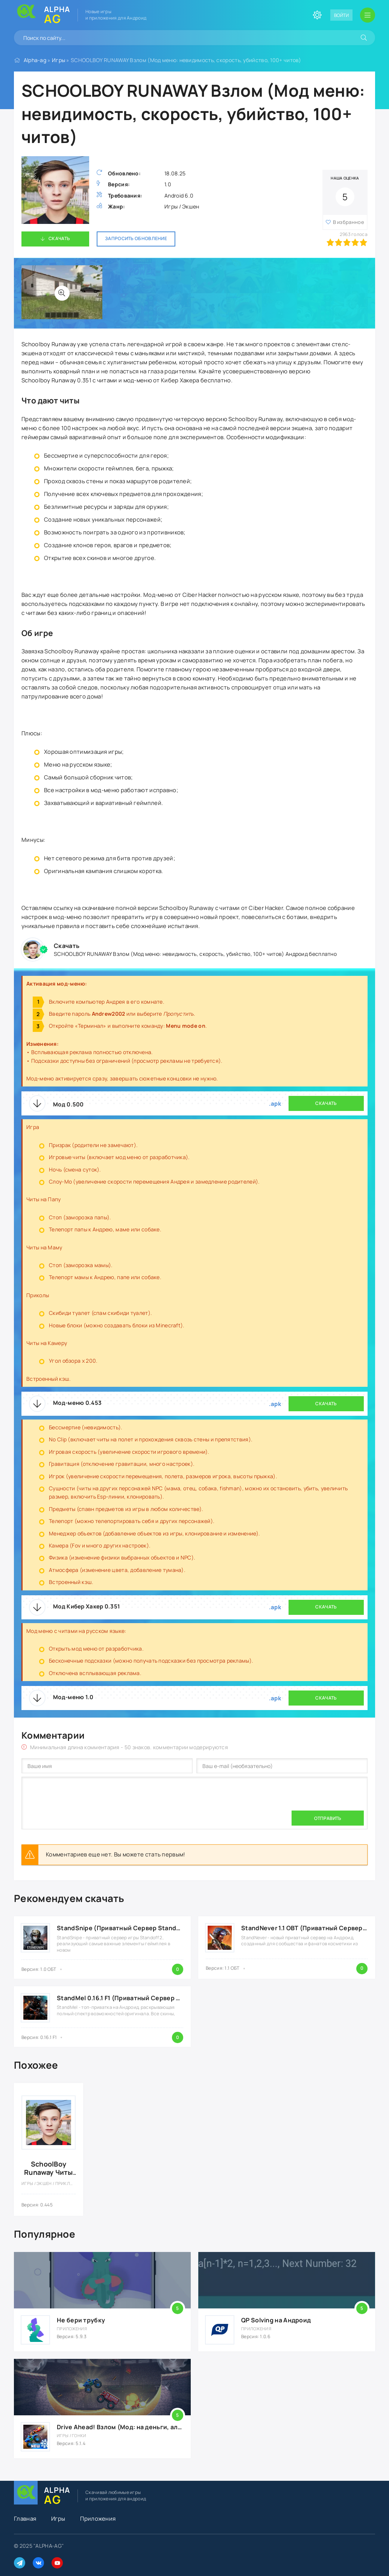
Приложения (97, 2519)
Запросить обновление (136, 238)
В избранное (348, 222)
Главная (25, 2519)
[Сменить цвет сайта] (317, 15)
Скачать (59, 238)
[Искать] (364, 37)
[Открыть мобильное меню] (367, 15)
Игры (58, 60)
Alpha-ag (35, 60)
